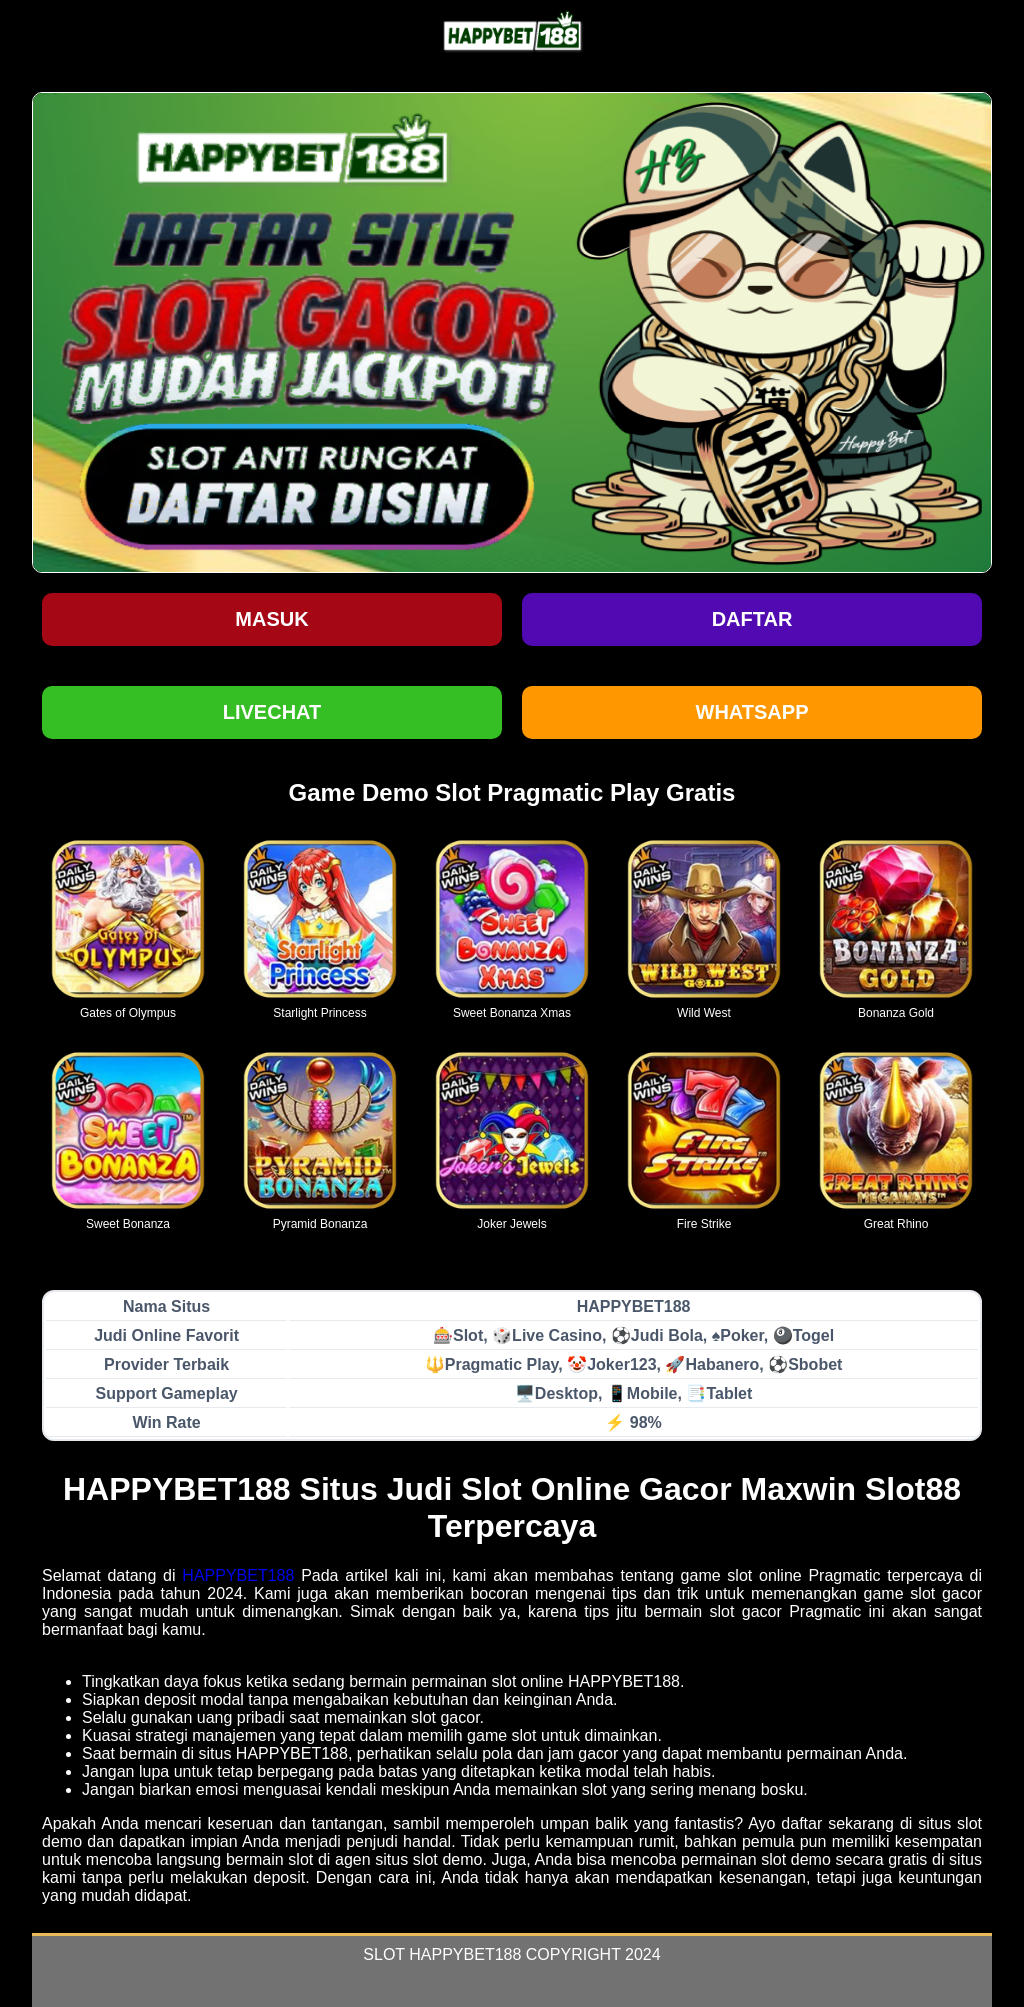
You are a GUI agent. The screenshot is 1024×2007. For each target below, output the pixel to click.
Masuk (271, 619)
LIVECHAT (272, 712)
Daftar (752, 619)
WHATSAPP (752, 712)
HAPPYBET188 (238, 1575)
